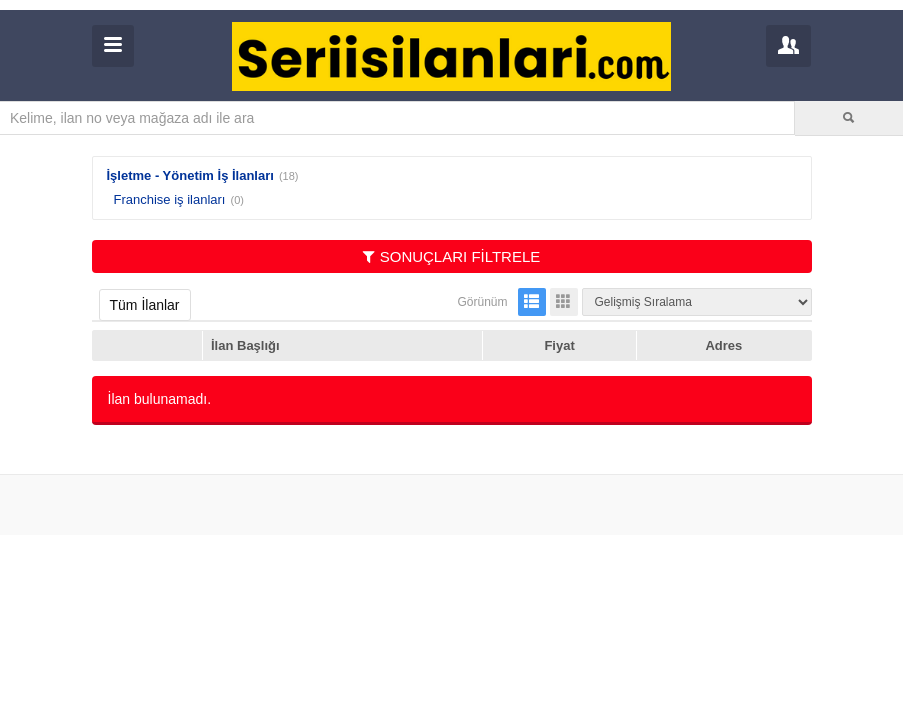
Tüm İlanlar (145, 305)
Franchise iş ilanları (170, 199)
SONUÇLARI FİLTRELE (452, 256)
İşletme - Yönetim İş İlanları (190, 175)
